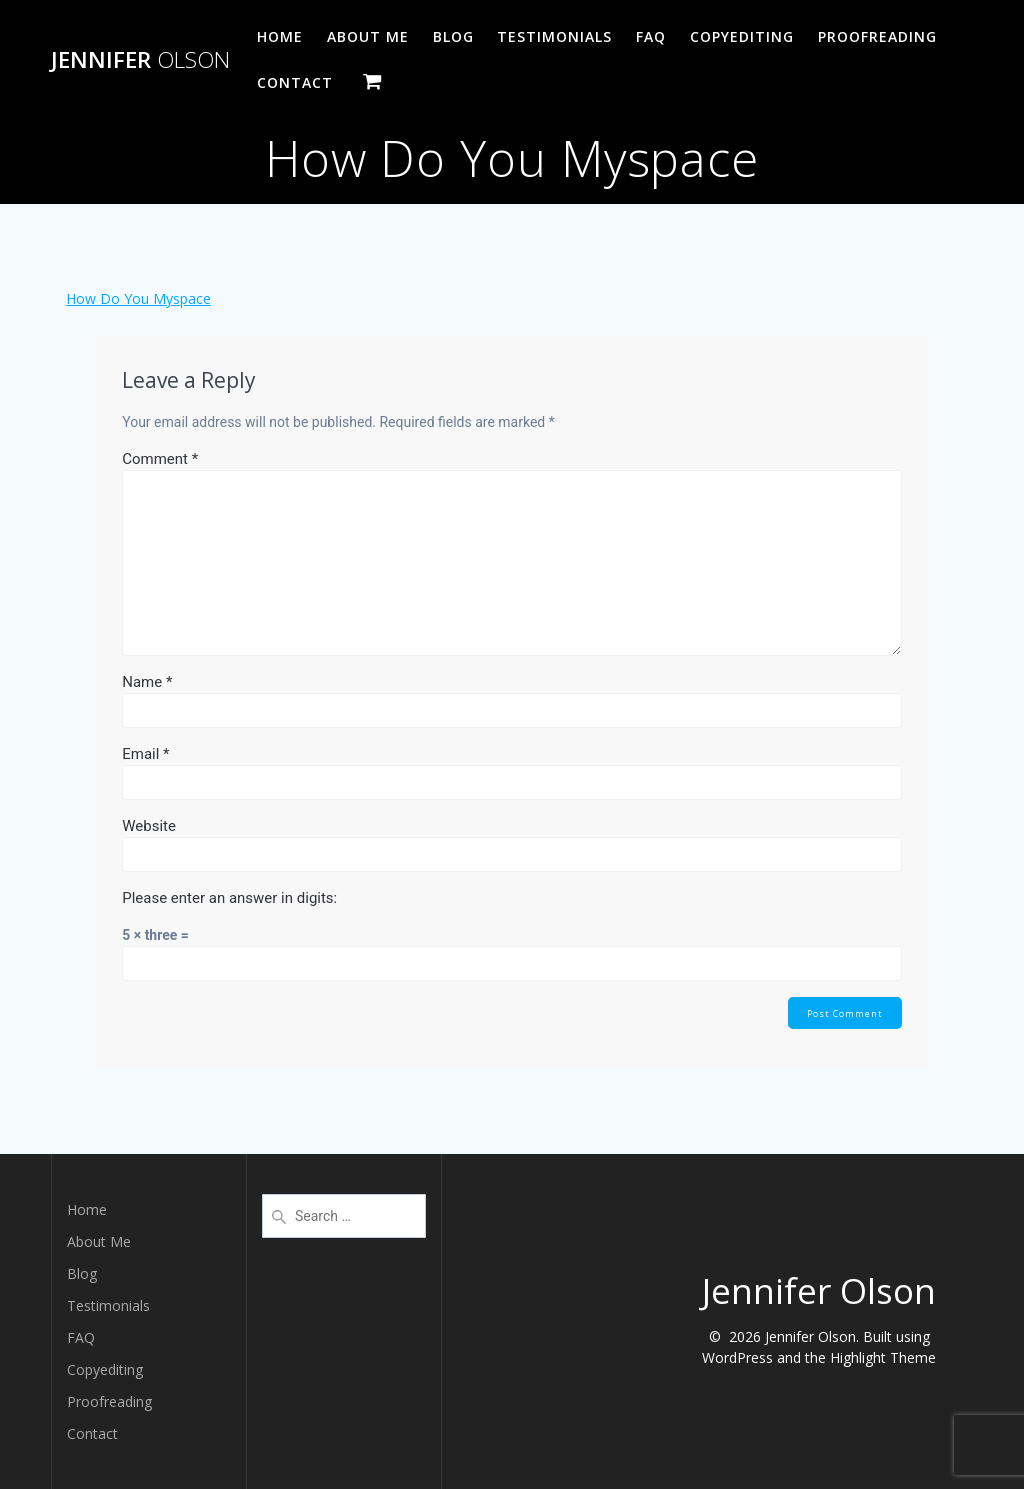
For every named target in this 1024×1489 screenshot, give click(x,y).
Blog (453, 36)
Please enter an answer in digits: (229, 898)
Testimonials (554, 36)
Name (147, 682)
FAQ (651, 36)
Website (149, 826)
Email (145, 754)
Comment (160, 459)
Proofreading (877, 36)
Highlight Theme (883, 1357)
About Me (368, 36)
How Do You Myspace (138, 298)
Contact (295, 82)
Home (280, 36)
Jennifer (140, 60)
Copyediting (742, 36)
